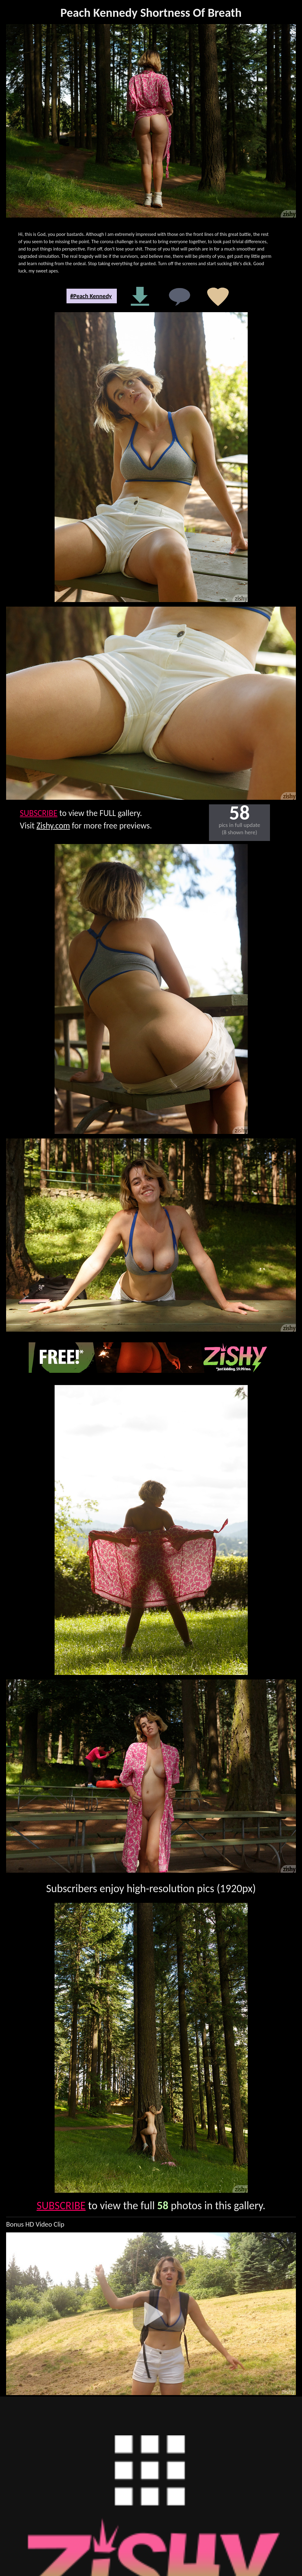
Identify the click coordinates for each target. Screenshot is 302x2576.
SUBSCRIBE (38, 813)
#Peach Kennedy (91, 296)
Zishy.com (53, 826)
